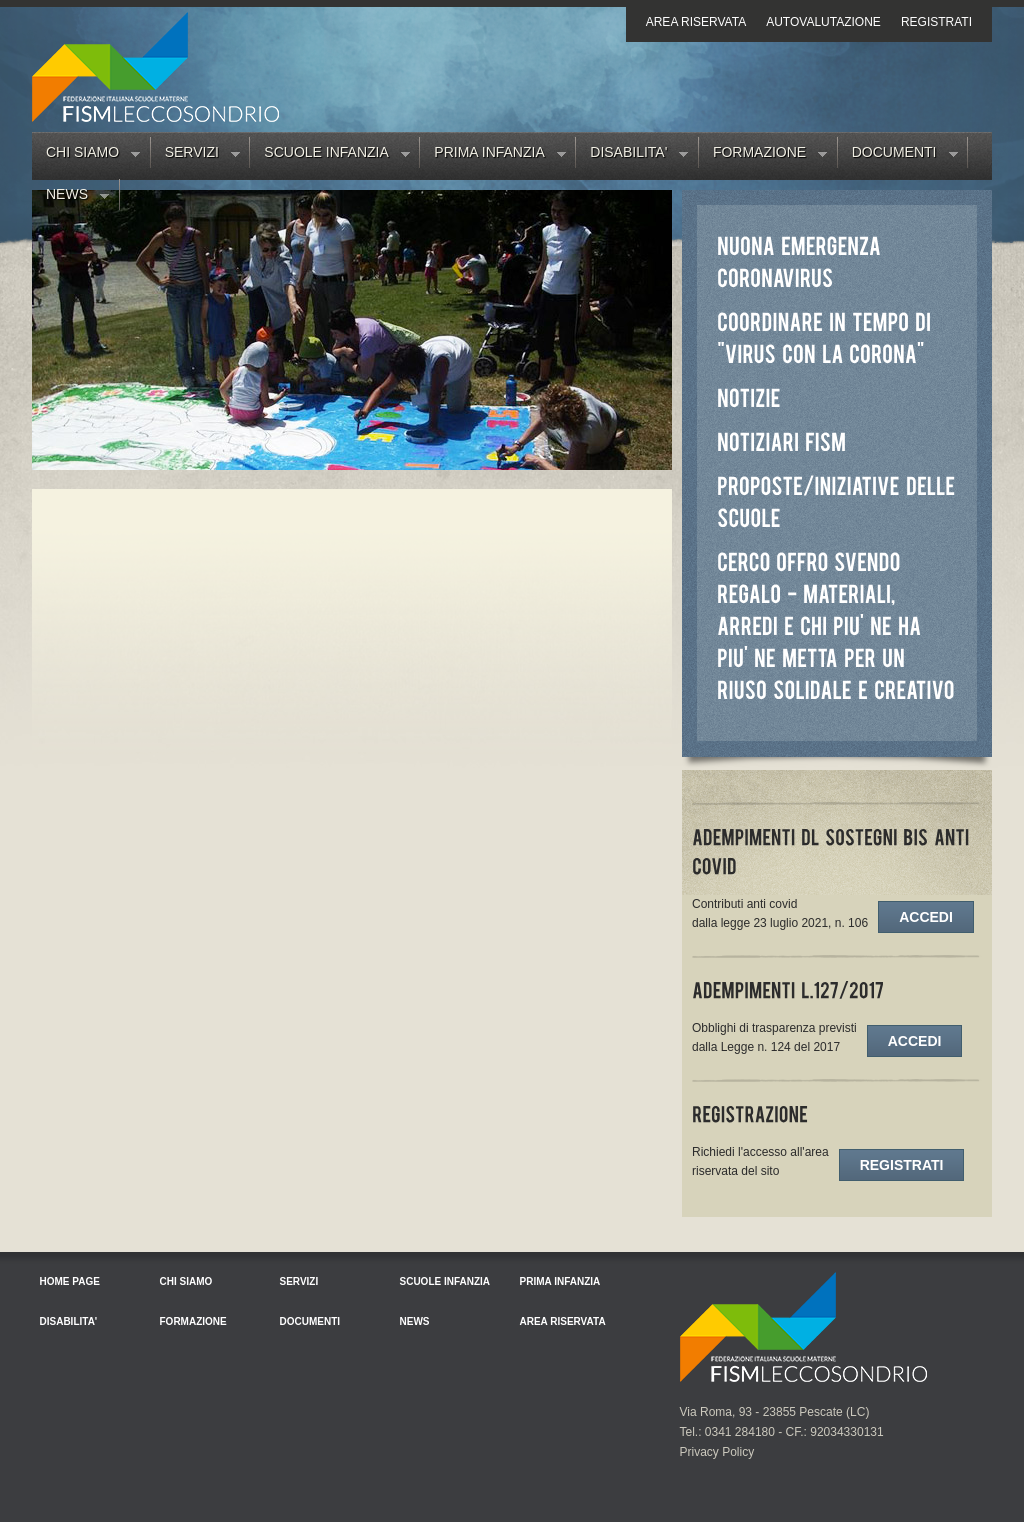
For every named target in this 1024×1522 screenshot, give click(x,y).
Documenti (898, 156)
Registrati (936, 22)
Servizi (195, 156)
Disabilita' (632, 156)
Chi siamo (86, 156)
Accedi (926, 917)
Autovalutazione (823, 22)
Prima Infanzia (492, 156)
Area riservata (696, 22)
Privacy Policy (717, 1452)
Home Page (70, 1281)
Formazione (763, 156)
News (70, 198)
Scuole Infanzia (329, 156)
